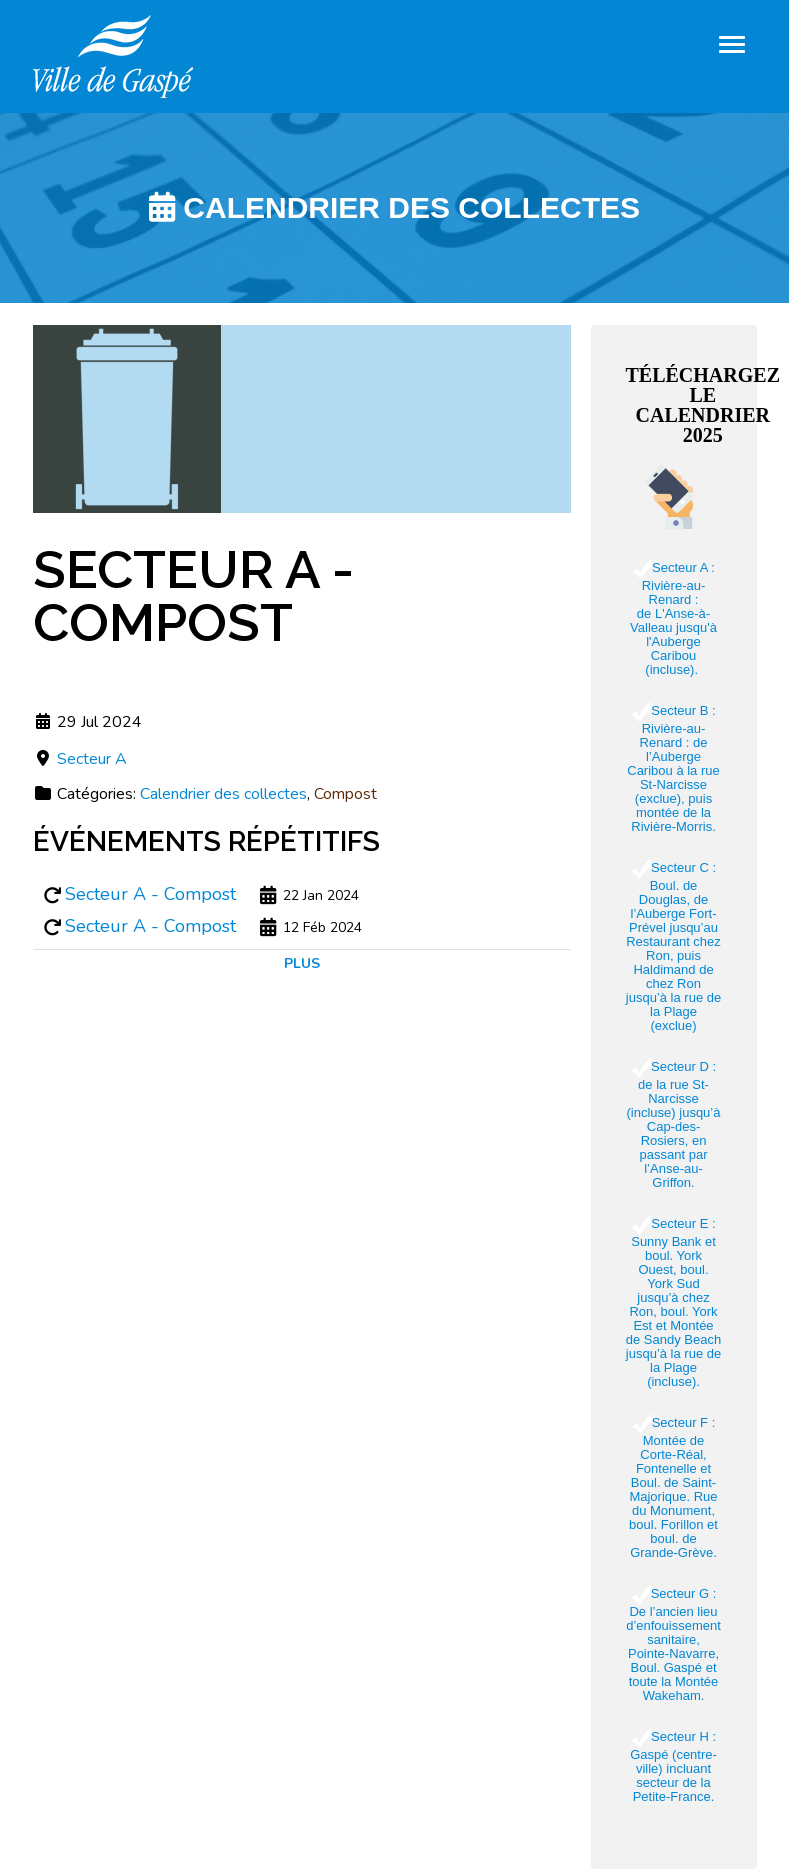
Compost (345, 794)
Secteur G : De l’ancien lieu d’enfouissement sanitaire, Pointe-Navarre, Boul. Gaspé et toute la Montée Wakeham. (673, 1644)
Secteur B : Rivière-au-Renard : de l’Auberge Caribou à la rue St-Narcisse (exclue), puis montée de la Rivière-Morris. (673, 768)
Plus (302, 963)
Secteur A (92, 759)
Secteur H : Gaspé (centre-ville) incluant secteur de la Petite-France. (673, 1766)
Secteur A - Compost (150, 894)
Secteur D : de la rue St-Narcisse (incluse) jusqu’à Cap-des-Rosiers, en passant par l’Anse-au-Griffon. (674, 1124)
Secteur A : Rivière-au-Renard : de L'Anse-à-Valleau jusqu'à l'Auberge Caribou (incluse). (673, 618)
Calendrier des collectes (223, 794)
